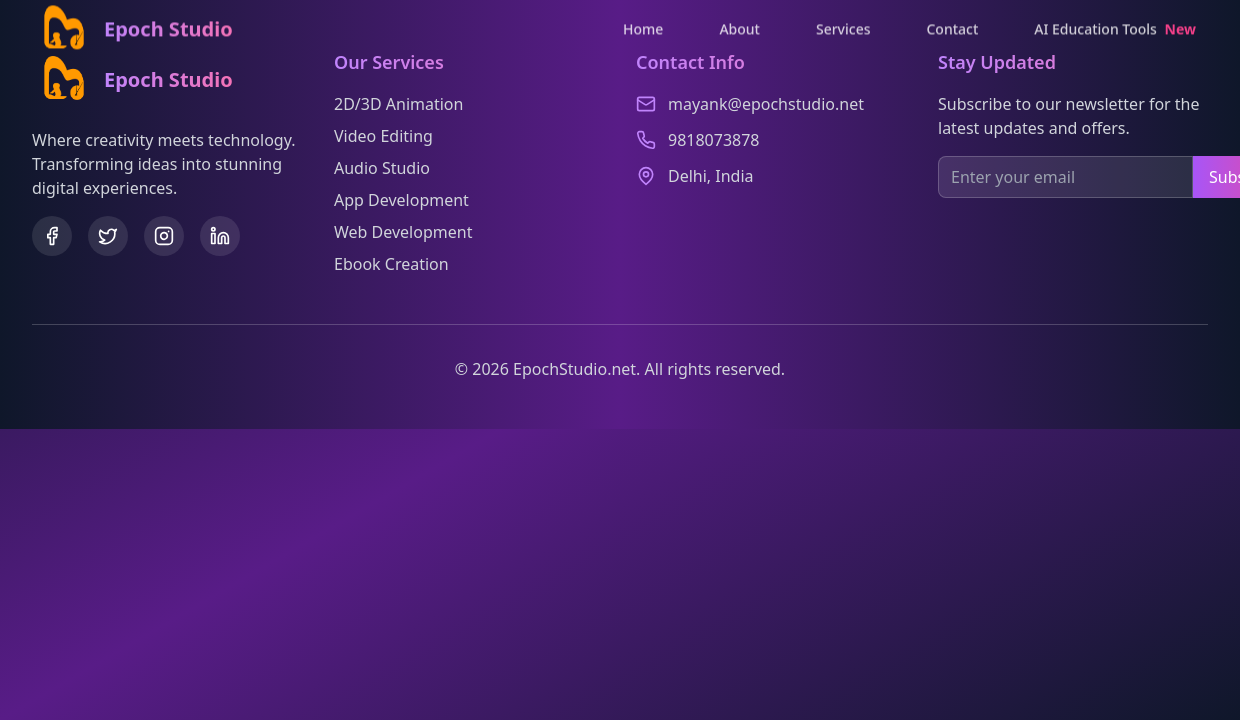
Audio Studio (382, 168)
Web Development (403, 232)
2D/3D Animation (398, 104)
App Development (401, 200)
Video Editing (383, 136)
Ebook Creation (391, 264)
